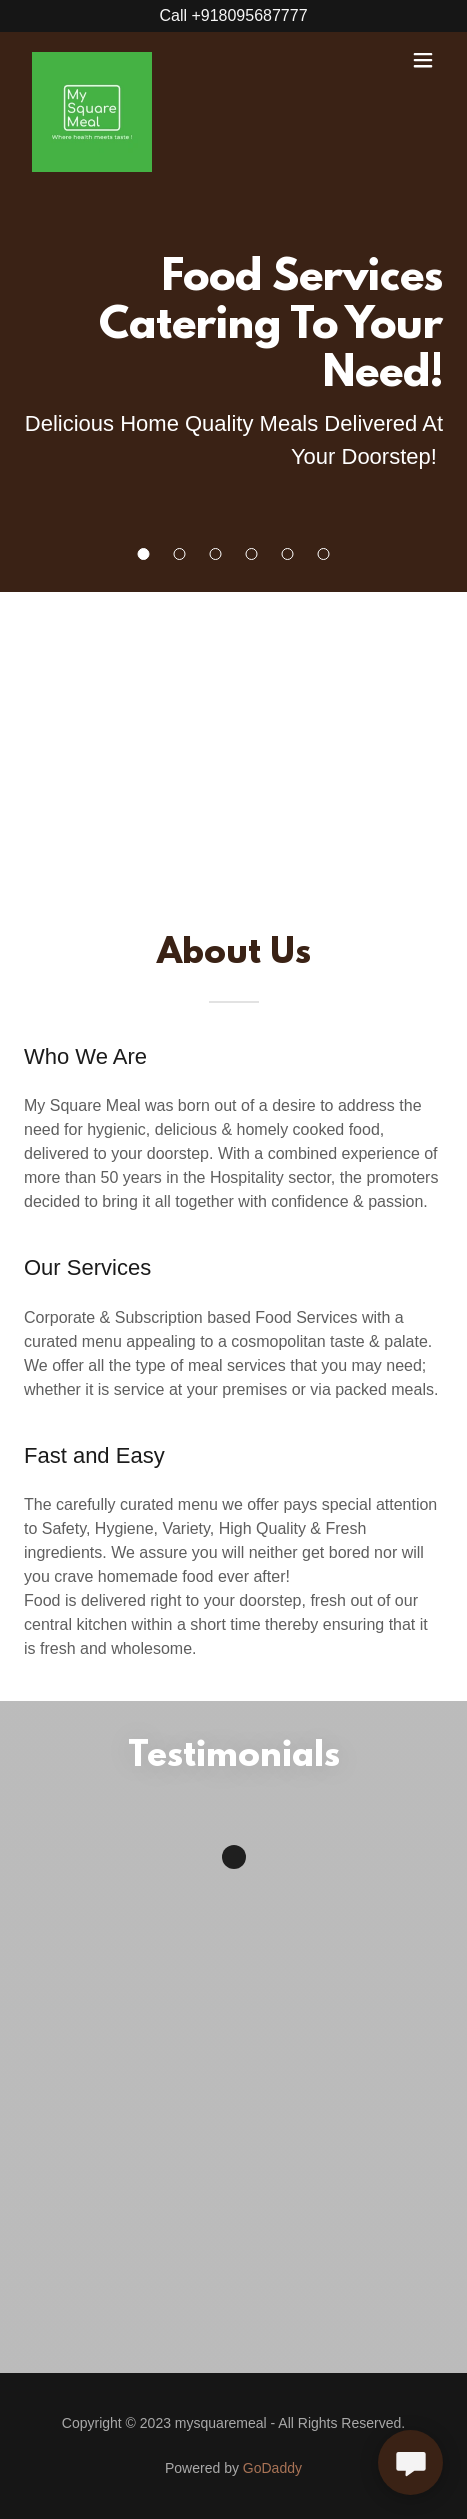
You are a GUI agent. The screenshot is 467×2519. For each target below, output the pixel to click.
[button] (144, 554)
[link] (92, 60)
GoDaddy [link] (272, 2468)
